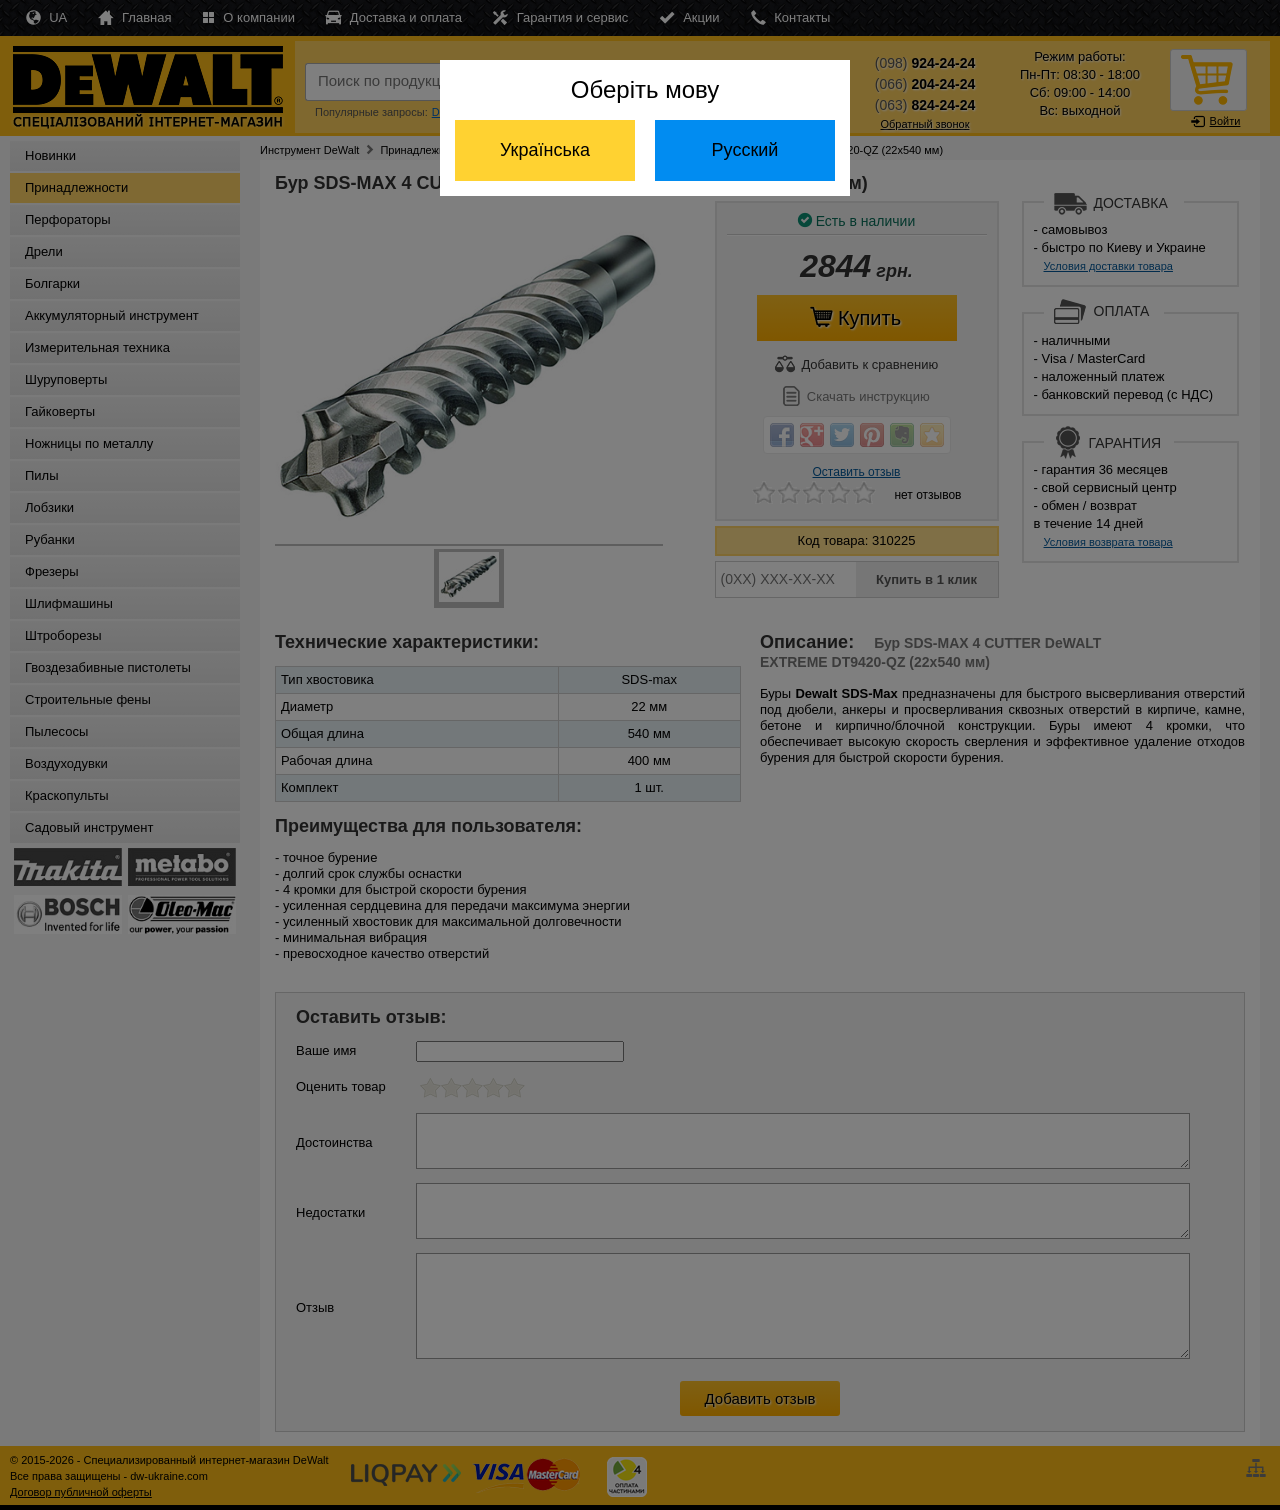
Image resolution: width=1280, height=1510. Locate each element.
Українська (545, 150)
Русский (745, 150)
